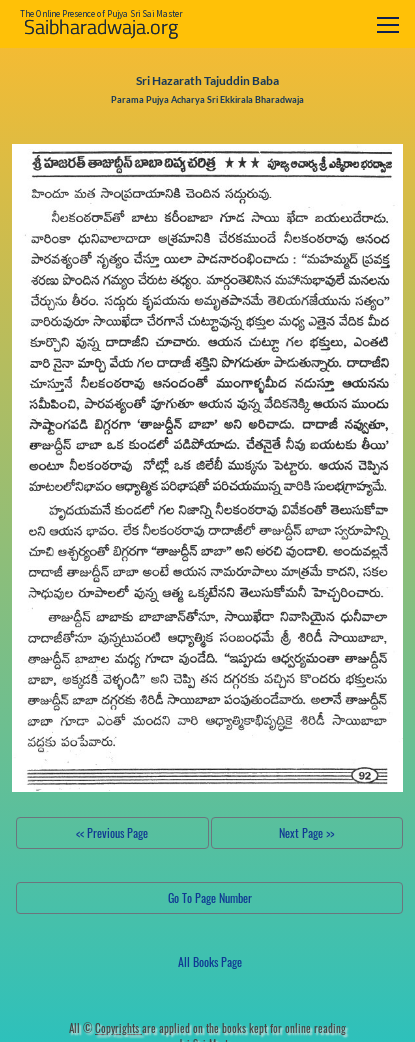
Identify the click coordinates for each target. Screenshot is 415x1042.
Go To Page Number (210, 897)
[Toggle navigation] (388, 24)
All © (105, 1028)
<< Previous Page (112, 832)
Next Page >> (306, 832)
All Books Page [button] (210, 961)
